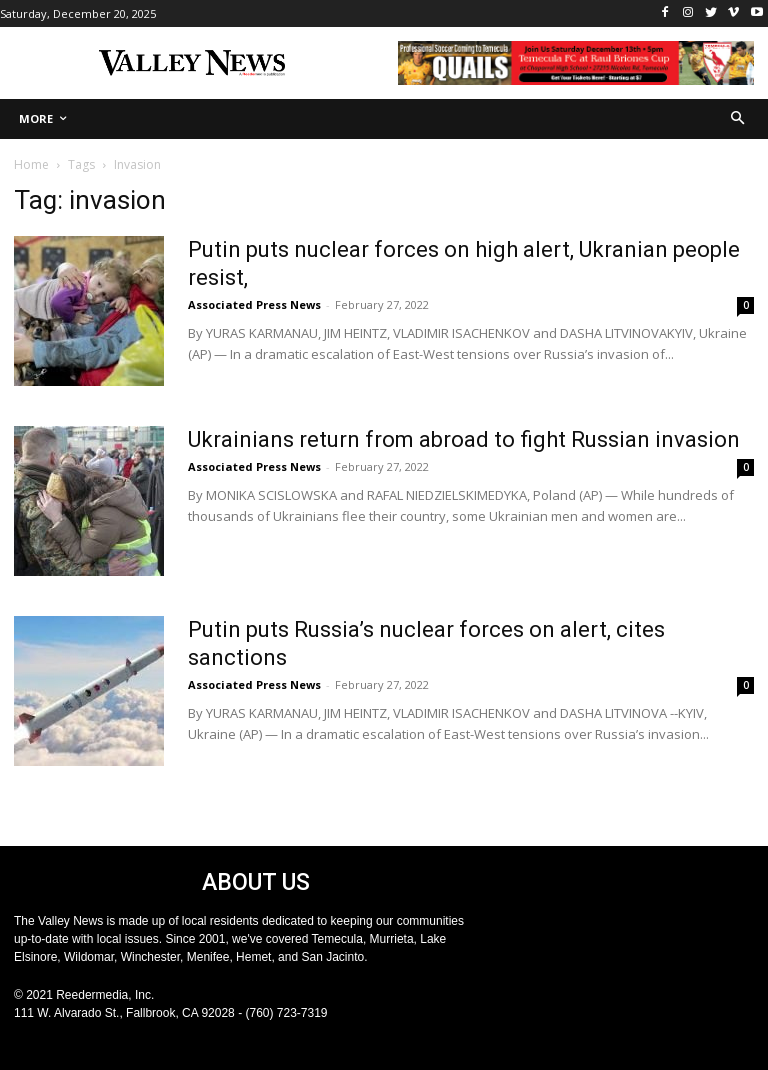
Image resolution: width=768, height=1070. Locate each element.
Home (31, 164)
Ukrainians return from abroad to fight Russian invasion (464, 439)
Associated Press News (254, 304)
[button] (738, 119)
